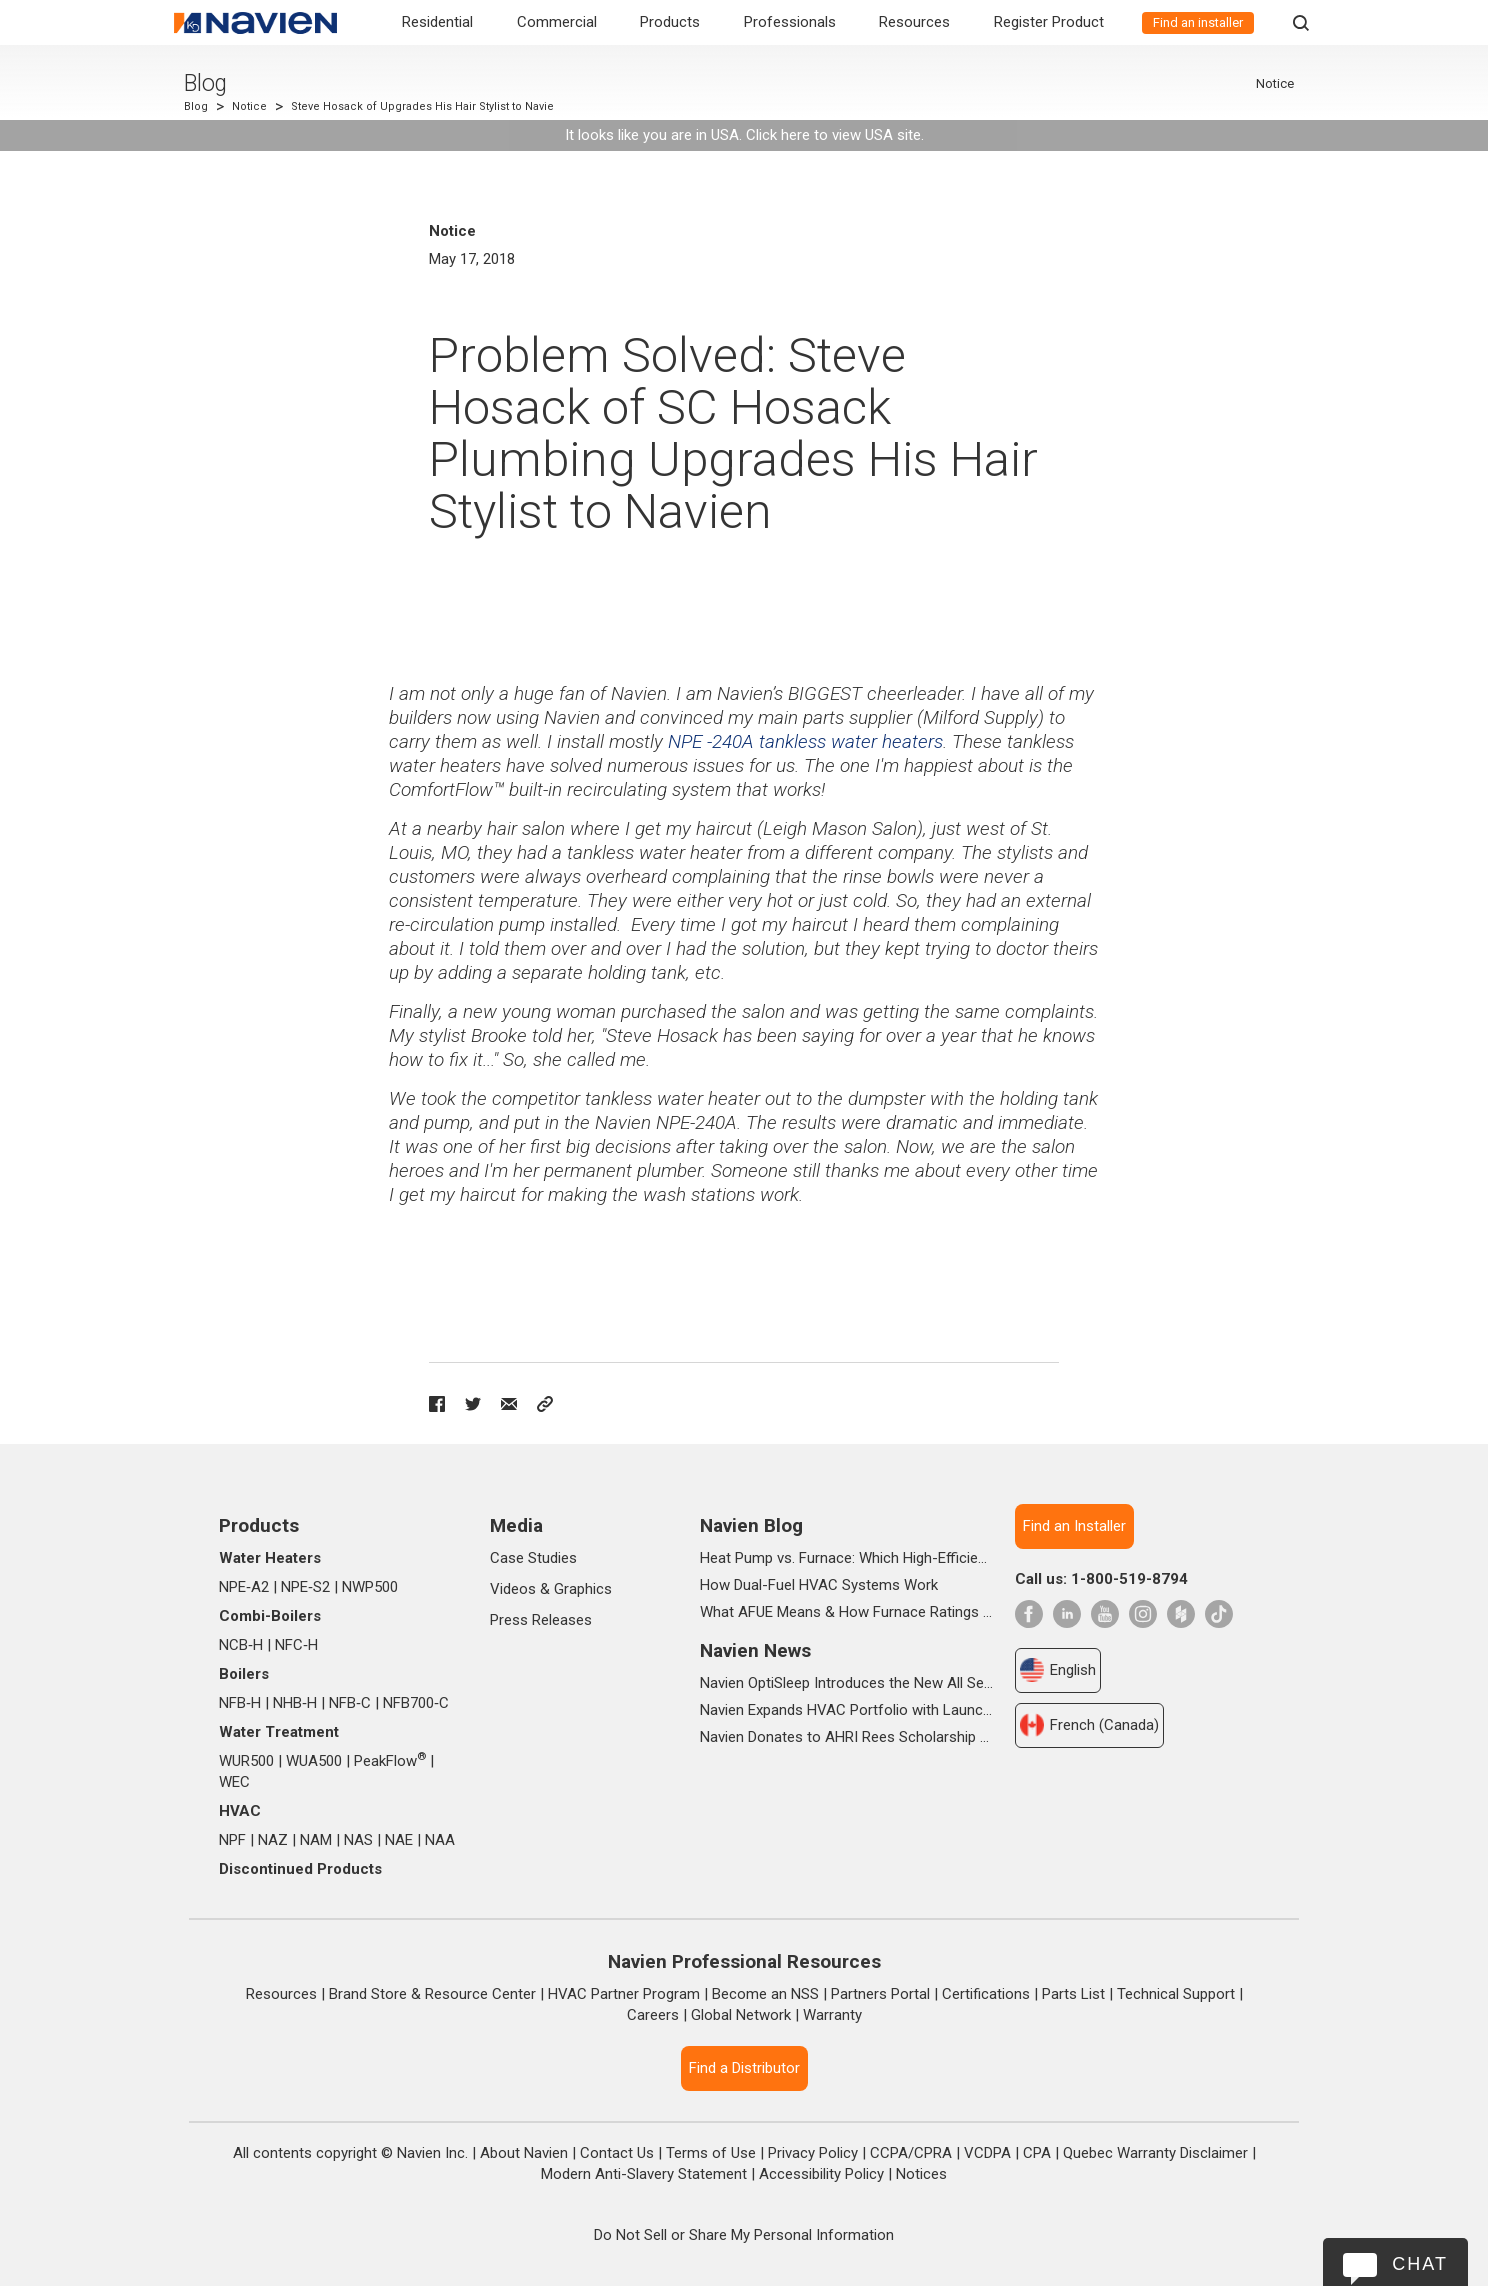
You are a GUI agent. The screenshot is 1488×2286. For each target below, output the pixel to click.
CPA (1037, 2153)
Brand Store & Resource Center (432, 1994)
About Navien (524, 2153)
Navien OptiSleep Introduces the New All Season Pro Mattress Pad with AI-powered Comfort (846, 1683)
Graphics (583, 1589)
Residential (437, 22)
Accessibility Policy (821, 2174)
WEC (234, 1782)
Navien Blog (751, 1525)
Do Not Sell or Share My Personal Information (744, 2235)
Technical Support (1176, 1994)
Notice (249, 106)
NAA (440, 1840)
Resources (914, 22)
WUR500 (246, 1761)
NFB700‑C (416, 1703)
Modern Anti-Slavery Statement (644, 2174)
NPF (232, 1840)
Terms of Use (711, 2153)
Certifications (986, 1994)
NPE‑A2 (244, 1587)
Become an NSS (765, 1994)
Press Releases (541, 1620)
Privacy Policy (813, 2153)
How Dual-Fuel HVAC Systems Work (819, 1585)
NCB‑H (241, 1645)
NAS (358, 1840)
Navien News (755, 1650)
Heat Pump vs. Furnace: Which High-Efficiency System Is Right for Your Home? (846, 1558)
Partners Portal (880, 1994)
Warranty (832, 2015)
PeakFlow (390, 1761)
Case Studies (533, 1558)
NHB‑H (295, 1703)
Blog (205, 83)
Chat (1420, 2264)
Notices (921, 2174)
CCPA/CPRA (911, 2153)
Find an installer (1198, 22)
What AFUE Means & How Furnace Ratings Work (846, 1612)
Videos (513, 1589)
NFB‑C (350, 1703)
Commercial (557, 22)
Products (670, 22)
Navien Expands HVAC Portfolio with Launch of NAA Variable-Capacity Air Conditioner (846, 1710)
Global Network (741, 2015)
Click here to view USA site (833, 135)
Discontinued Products (300, 1869)
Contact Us (617, 2153)
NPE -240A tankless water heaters (805, 741)
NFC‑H (296, 1645)
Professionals (790, 22)
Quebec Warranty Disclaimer (1155, 2153)
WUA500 (314, 1761)
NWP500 (370, 1587)
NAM (316, 1840)
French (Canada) (1089, 1725)
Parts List (1073, 1994)
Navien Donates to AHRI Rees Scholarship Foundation (846, 1737)
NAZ (273, 1840)
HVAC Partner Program (624, 1994)
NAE (399, 1840)
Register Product (1049, 22)
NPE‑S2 (305, 1587)
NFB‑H (240, 1703)
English (1058, 1670)
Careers (653, 2015)
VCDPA (987, 2153)
